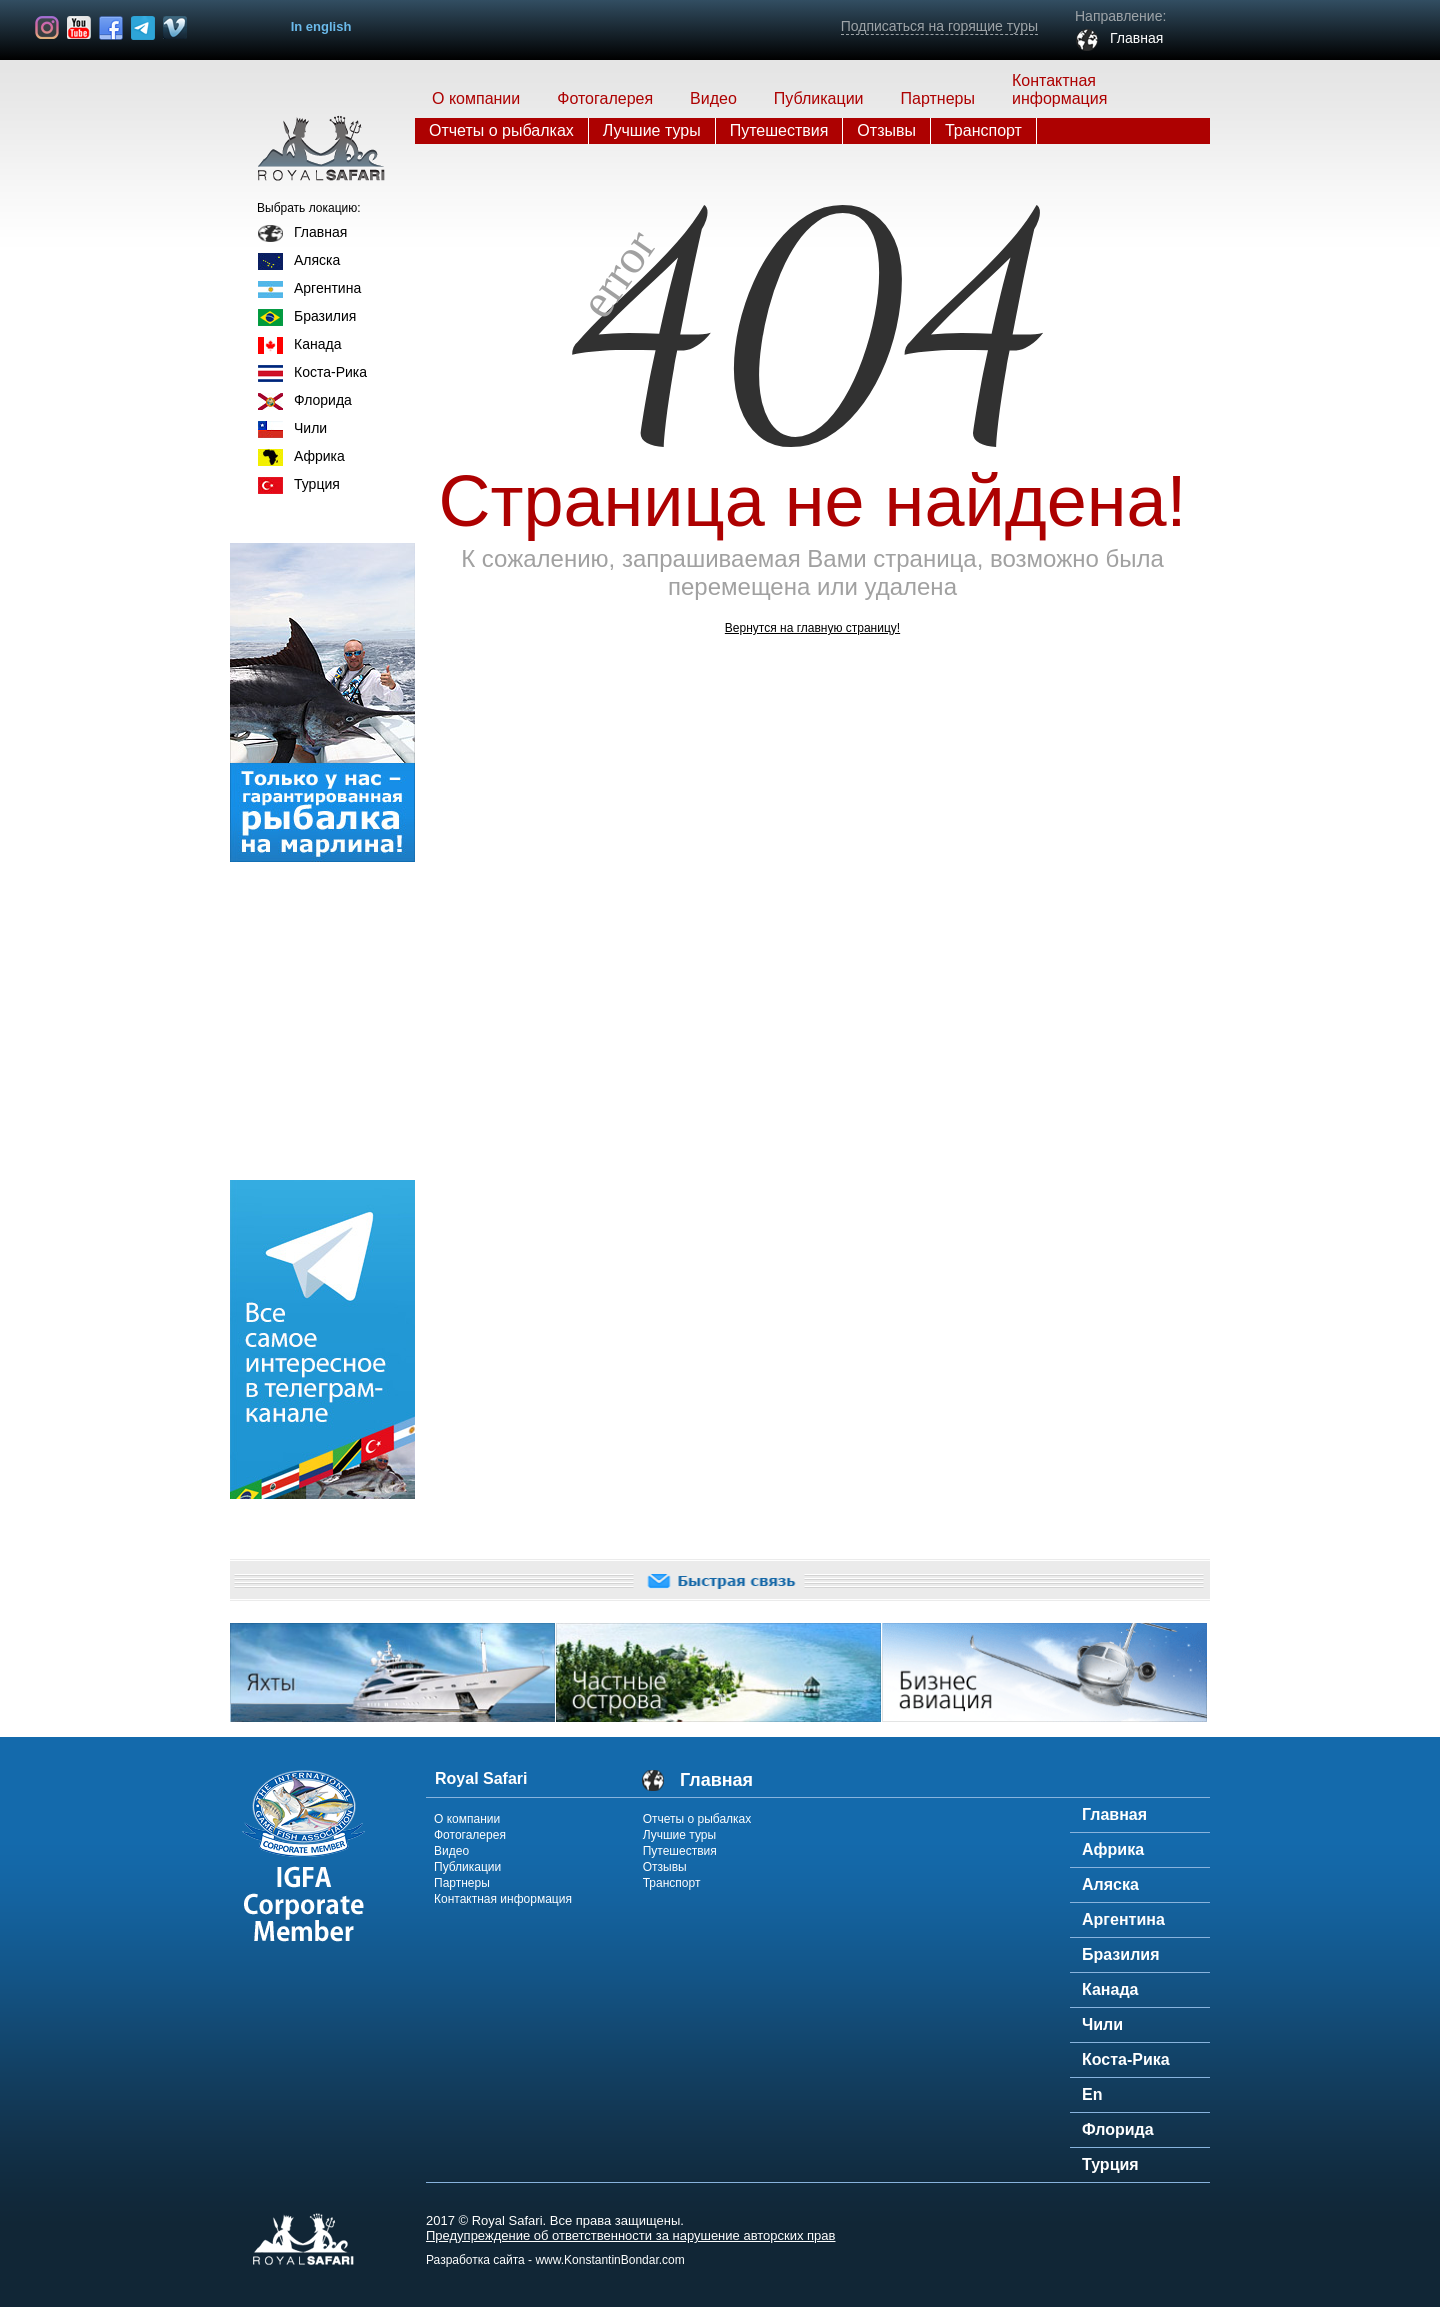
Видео (451, 1851)
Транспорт (983, 130)
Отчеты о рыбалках (501, 130)
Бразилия (325, 316)
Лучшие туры (652, 130)
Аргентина (327, 288)
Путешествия (779, 130)
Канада (317, 344)
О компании (476, 98)
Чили (310, 428)
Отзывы (886, 130)
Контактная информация (1059, 89)
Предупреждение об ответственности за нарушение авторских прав (631, 2235)
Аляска (317, 260)
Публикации (819, 98)
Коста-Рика (330, 372)
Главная (320, 232)
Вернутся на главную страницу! (812, 628)
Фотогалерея (605, 98)
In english (321, 26)
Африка (319, 456)
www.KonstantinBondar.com (609, 2260)
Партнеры (938, 98)
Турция (317, 484)
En (1092, 2094)
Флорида (323, 400)
